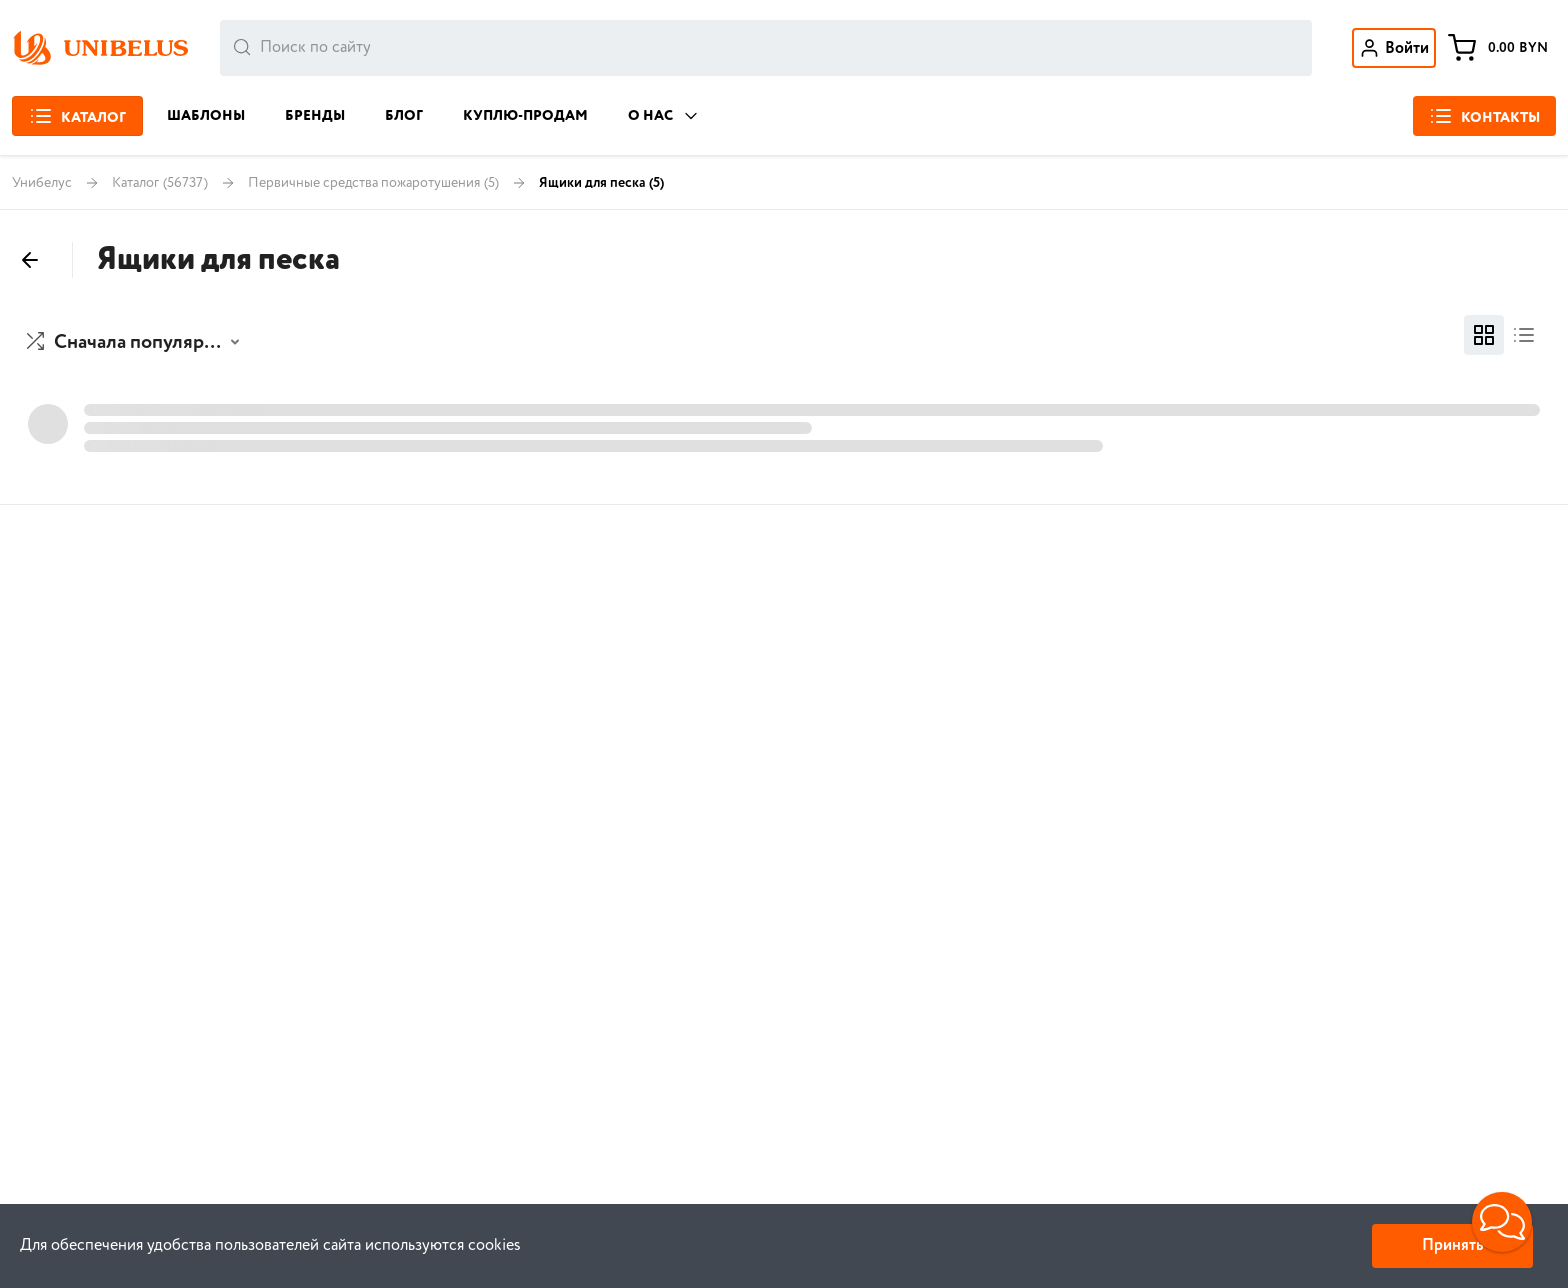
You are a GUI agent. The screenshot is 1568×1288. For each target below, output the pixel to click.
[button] (135, 343)
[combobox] (766, 48)
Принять (1452, 1245)
